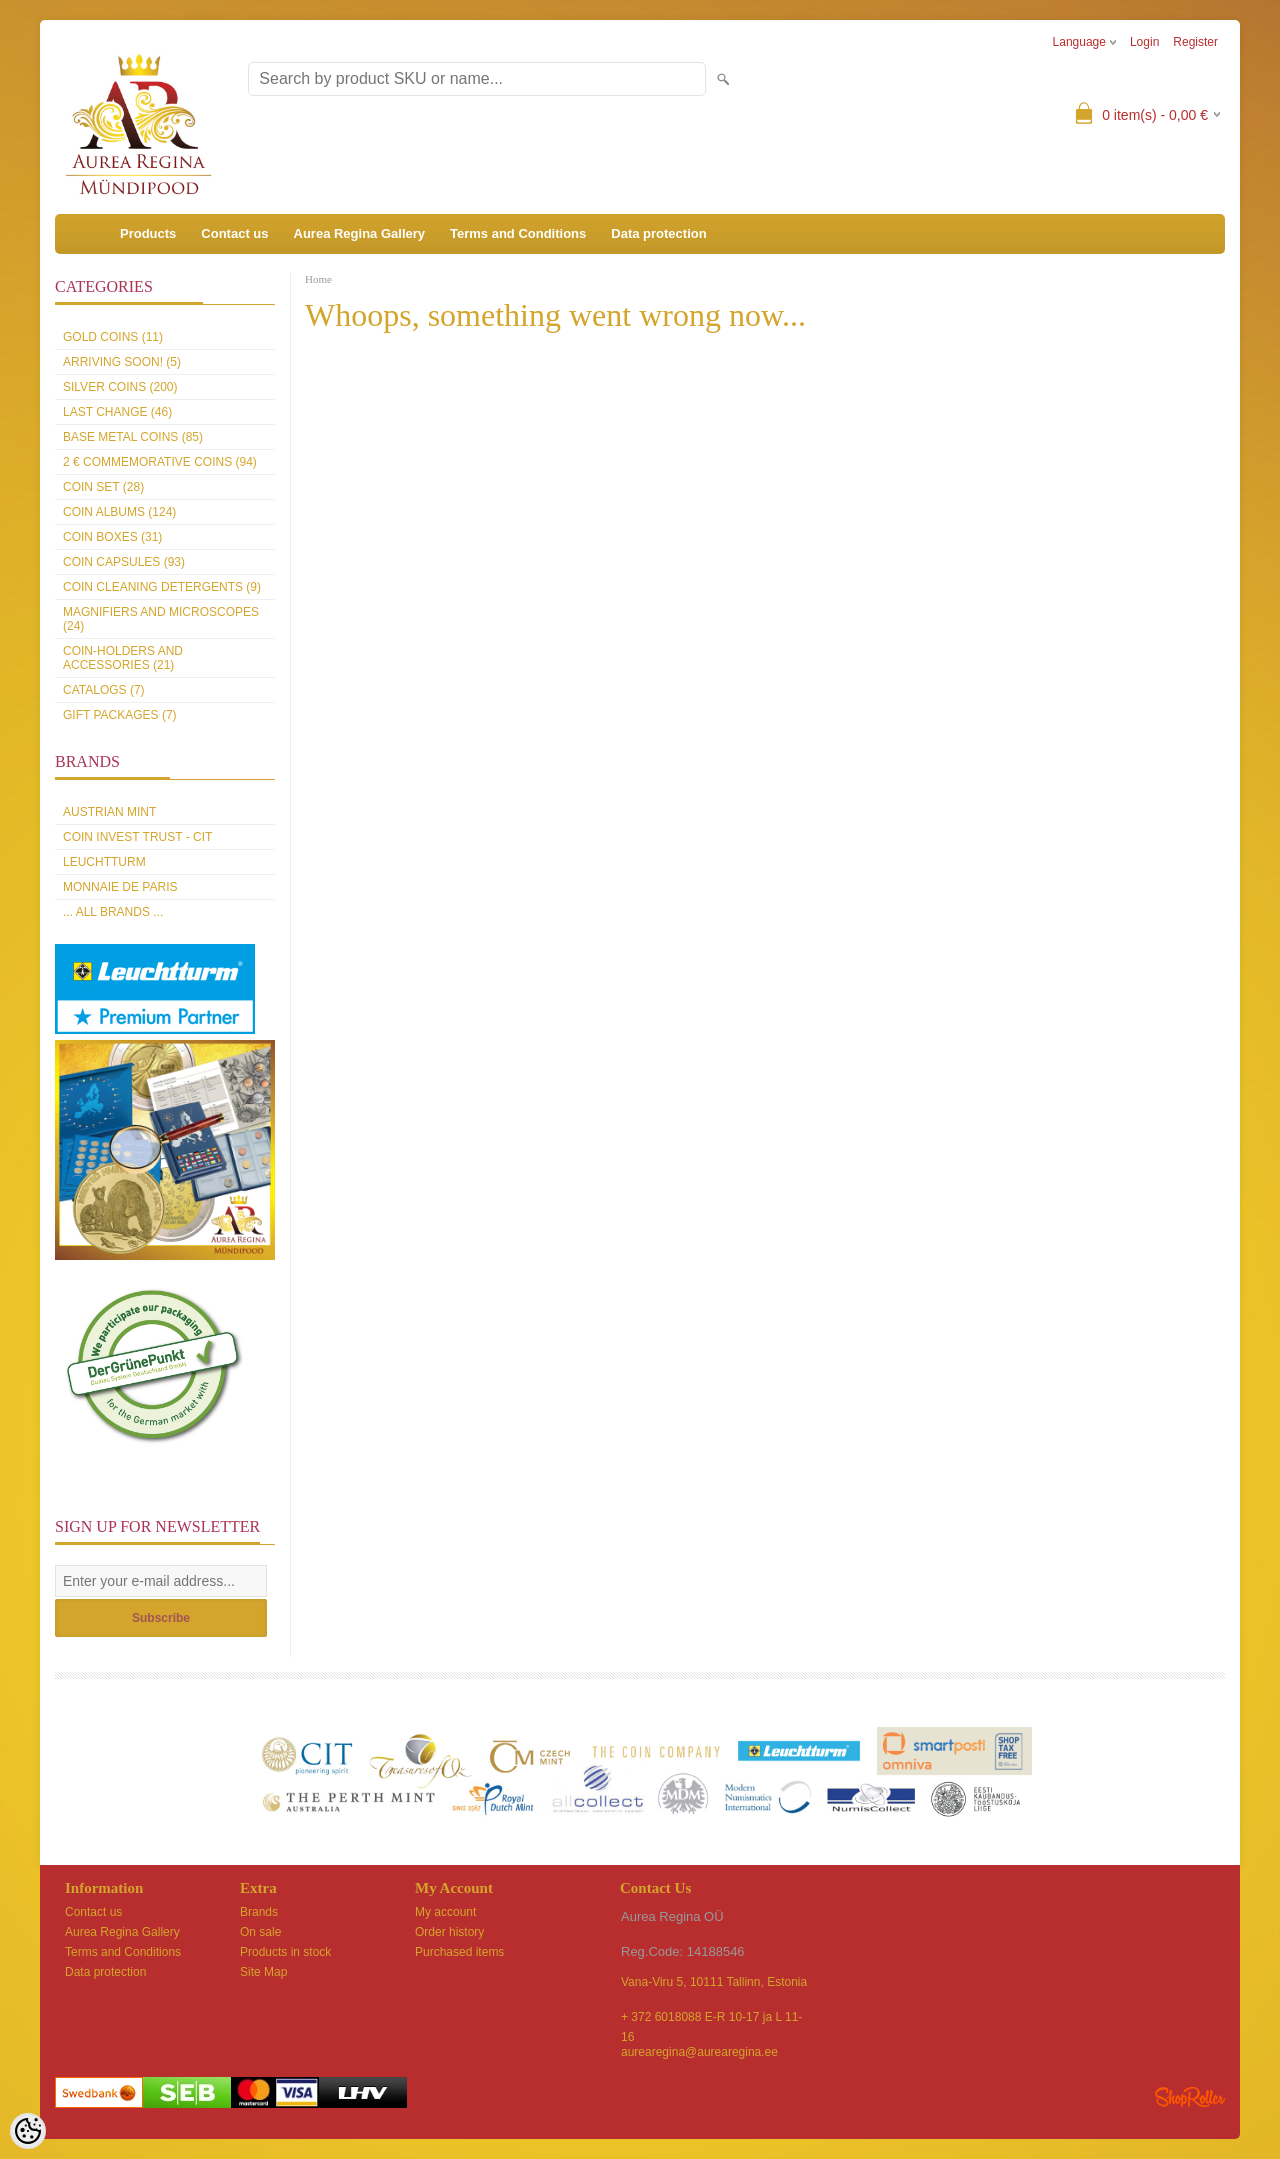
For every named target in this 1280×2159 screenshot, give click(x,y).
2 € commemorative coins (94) (160, 462)
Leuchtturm (104, 862)
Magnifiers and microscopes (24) (161, 619)
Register (1195, 42)
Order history (449, 1932)
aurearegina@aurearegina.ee (699, 2052)
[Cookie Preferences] (28, 2131)
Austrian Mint (109, 812)
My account (445, 1912)
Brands (259, 1912)
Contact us (234, 233)
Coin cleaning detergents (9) (162, 587)
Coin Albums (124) (119, 512)
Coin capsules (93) (124, 562)
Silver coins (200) (120, 387)
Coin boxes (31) (112, 537)
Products (148, 233)
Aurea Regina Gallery (360, 233)
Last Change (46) (117, 412)
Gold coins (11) (113, 337)
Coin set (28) (103, 487)
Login (1144, 42)
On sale (260, 1932)
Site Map (263, 1972)
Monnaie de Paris (120, 887)
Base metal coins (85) (133, 437)
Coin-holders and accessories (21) (123, 658)
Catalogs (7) (104, 690)
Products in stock (285, 1952)
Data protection (658, 233)
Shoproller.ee (1190, 2097)
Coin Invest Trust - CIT (137, 837)
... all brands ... (113, 912)
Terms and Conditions (518, 233)
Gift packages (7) (120, 715)
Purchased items (459, 1952)
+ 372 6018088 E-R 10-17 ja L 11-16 (711, 2018)
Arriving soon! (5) (122, 362)
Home (318, 279)
